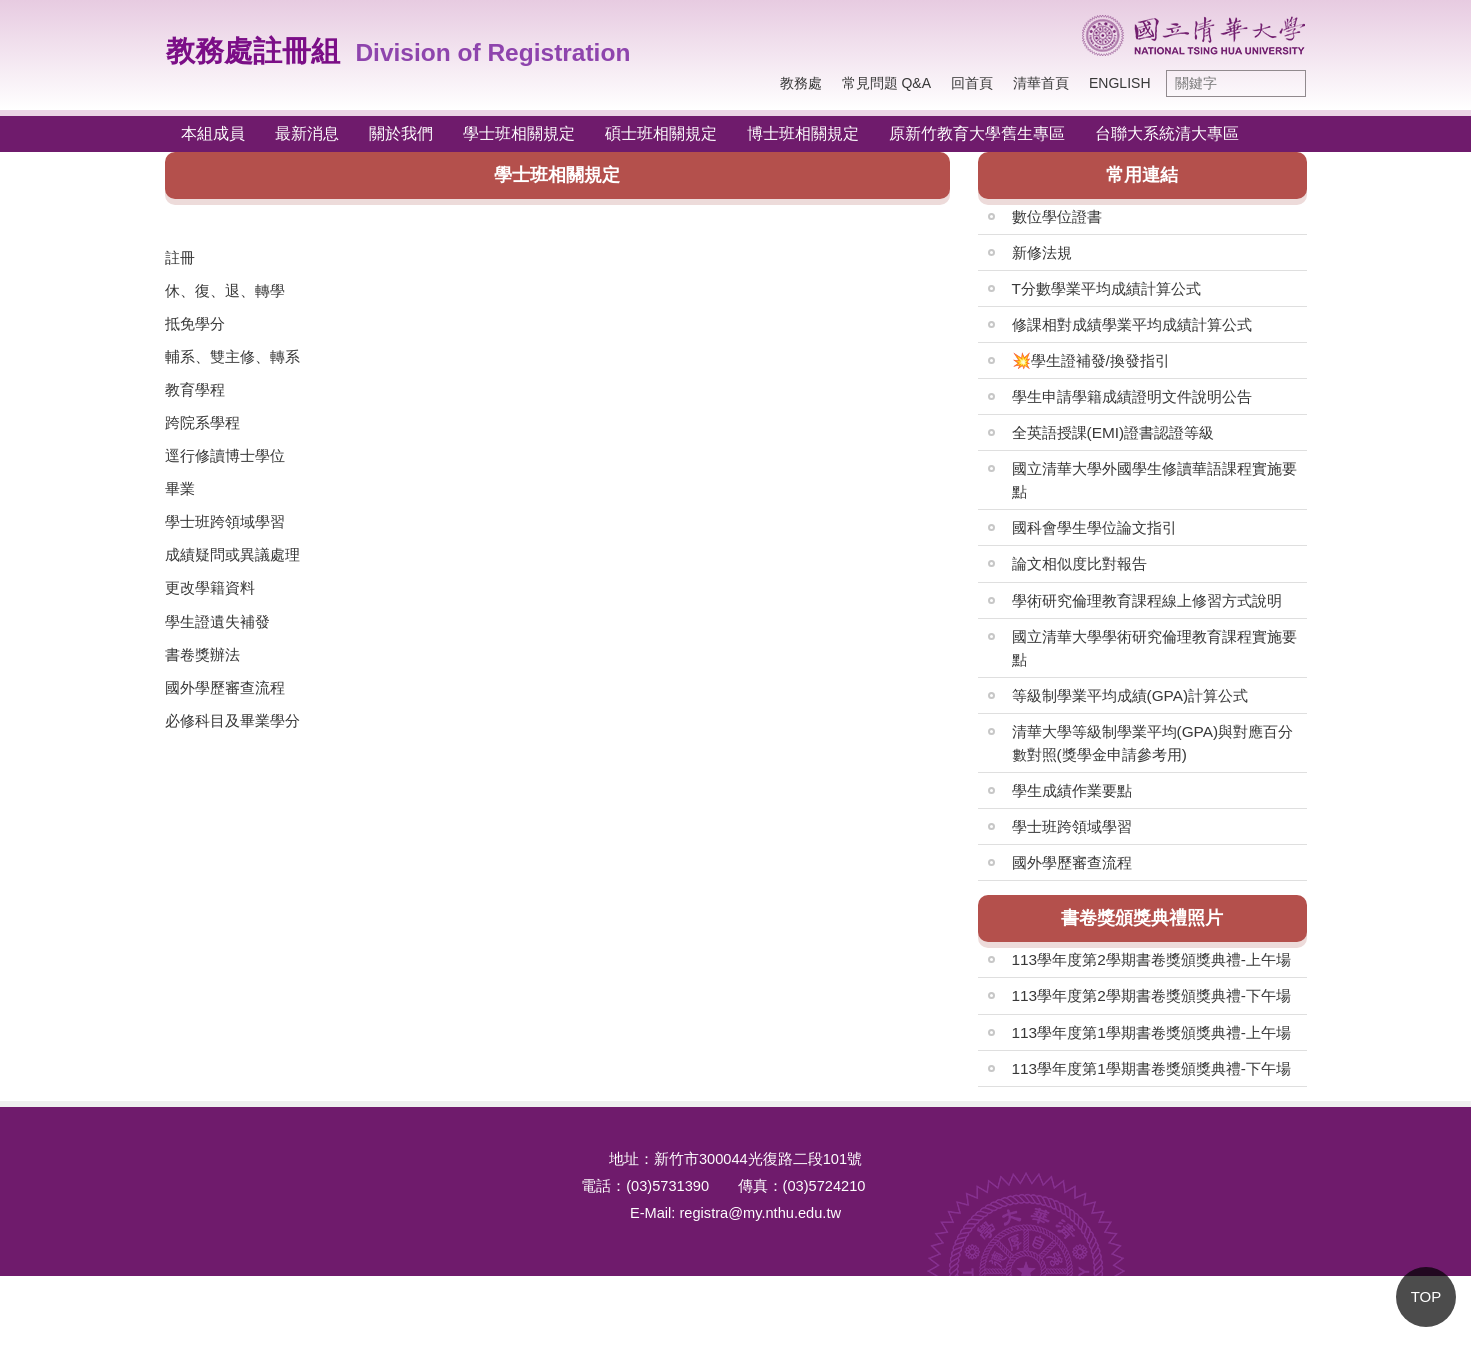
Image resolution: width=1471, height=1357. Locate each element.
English (1119, 83)
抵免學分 (195, 323)
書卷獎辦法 (202, 654)
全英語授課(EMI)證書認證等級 (1113, 432)
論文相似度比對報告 (1079, 563)
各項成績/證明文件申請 (704, 834)
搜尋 (1286, 83)
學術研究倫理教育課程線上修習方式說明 (1147, 600)
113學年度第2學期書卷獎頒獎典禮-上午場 (1151, 959)
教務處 (801, 83)
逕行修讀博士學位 (225, 455)
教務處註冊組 (253, 51)
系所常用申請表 (679, 932)
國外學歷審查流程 (225, 687)
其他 (642, 981)
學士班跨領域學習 (225, 521)
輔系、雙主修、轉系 (232, 356)
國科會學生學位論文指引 (1094, 527)
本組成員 (213, 133)
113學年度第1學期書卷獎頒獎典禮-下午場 (1151, 1068)
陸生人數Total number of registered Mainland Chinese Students (383, 1128)
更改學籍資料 (210, 587)
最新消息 (307, 133)
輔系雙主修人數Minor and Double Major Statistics (383, 981)
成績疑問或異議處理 (232, 554)
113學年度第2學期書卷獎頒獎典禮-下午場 (1151, 995)
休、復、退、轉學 (225, 290)
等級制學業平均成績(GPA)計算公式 (1130, 695)
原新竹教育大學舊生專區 (977, 133)
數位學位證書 (1057, 216)
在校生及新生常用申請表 (709, 883)
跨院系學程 (202, 422)
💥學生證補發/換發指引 (1091, 360)
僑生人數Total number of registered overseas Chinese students (383, 1030)
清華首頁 (1041, 83)
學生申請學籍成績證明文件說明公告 (1132, 396)
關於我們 (401, 133)
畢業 (180, 488)
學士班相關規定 (519, 133)
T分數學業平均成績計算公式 (1106, 288)
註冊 (180, 257)
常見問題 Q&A (886, 83)
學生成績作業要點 (1072, 790)
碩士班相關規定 (661, 133)
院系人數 (265, 834)
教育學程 (195, 389)
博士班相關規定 (803, 133)
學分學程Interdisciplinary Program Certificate (383, 932)
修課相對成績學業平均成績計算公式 (1132, 324)
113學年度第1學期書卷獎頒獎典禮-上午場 (1151, 1032)
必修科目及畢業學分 (232, 720)
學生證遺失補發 (217, 621)
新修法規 (1042, 252)
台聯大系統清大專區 (1167, 133)
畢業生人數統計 (287, 883)
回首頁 (972, 83)
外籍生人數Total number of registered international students (383, 1079)
